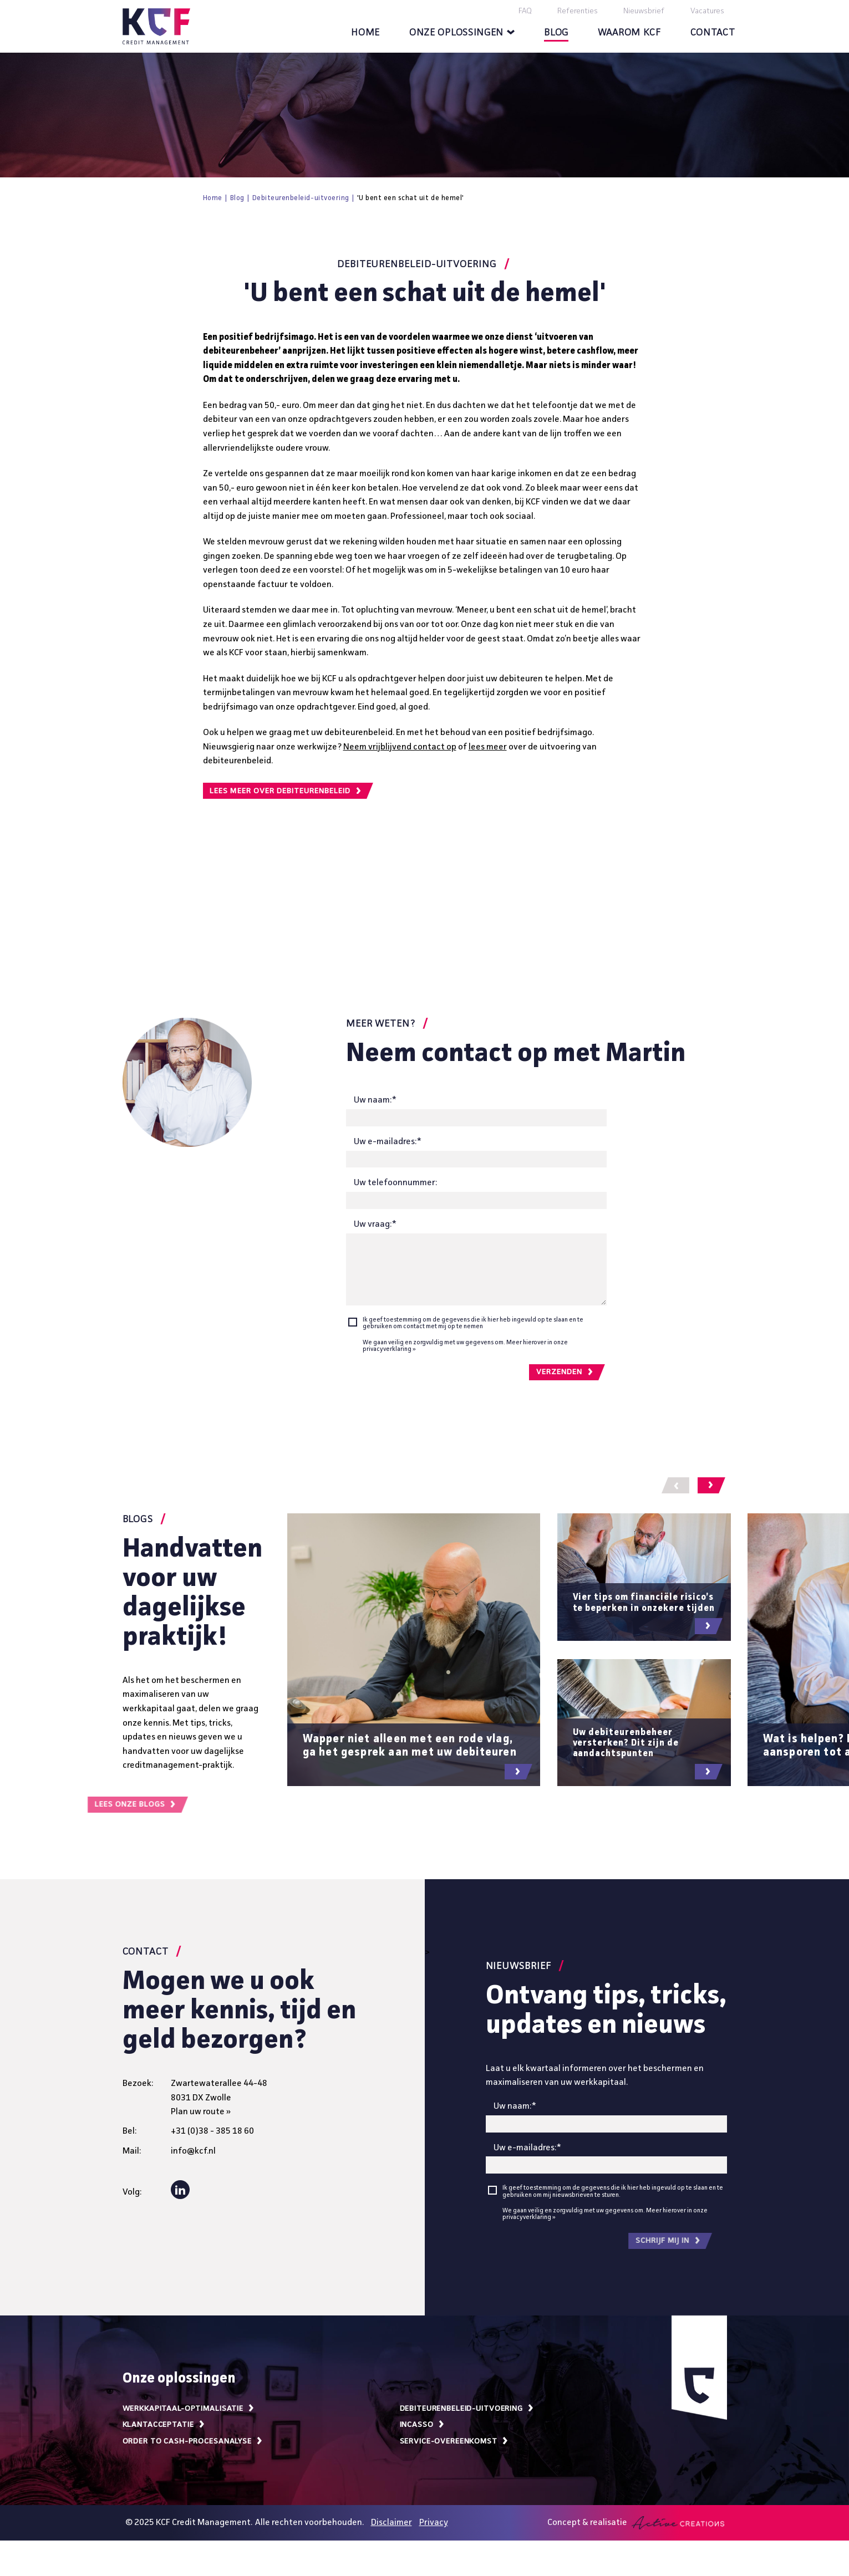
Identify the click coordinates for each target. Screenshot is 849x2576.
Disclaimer (391, 2522)
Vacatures (707, 11)
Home (365, 33)
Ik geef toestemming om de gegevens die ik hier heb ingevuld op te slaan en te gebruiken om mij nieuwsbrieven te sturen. (612, 2191)
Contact (712, 33)
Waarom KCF (629, 33)
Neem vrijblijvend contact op (399, 747)
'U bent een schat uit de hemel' (410, 198)
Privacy (433, 2522)
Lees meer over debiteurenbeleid (286, 791)
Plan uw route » (201, 2112)
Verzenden (565, 1372)
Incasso (422, 2424)
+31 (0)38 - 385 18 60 (212, 2131)
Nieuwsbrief (643, 11)
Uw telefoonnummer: (395, 1183)
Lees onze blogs (76, 1804)
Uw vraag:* (375, 1224)
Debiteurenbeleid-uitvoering (300, 198)
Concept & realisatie (635, 2522)
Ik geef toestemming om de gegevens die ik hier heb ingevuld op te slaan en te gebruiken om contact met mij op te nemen (473, 1323)
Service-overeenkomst (454, 2441)
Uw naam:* (375, 1100)
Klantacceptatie (164, 2424)
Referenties (577, 11)
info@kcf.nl (193, 2151)
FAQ (525, 11)
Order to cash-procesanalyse (193, 2441)
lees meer (488, 747)
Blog (556, 33)
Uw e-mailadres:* (387, 1141)
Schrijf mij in (606, 2241)
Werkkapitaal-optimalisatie (189, 2408)
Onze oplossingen (462, 33)
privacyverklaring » (389, 1349)
